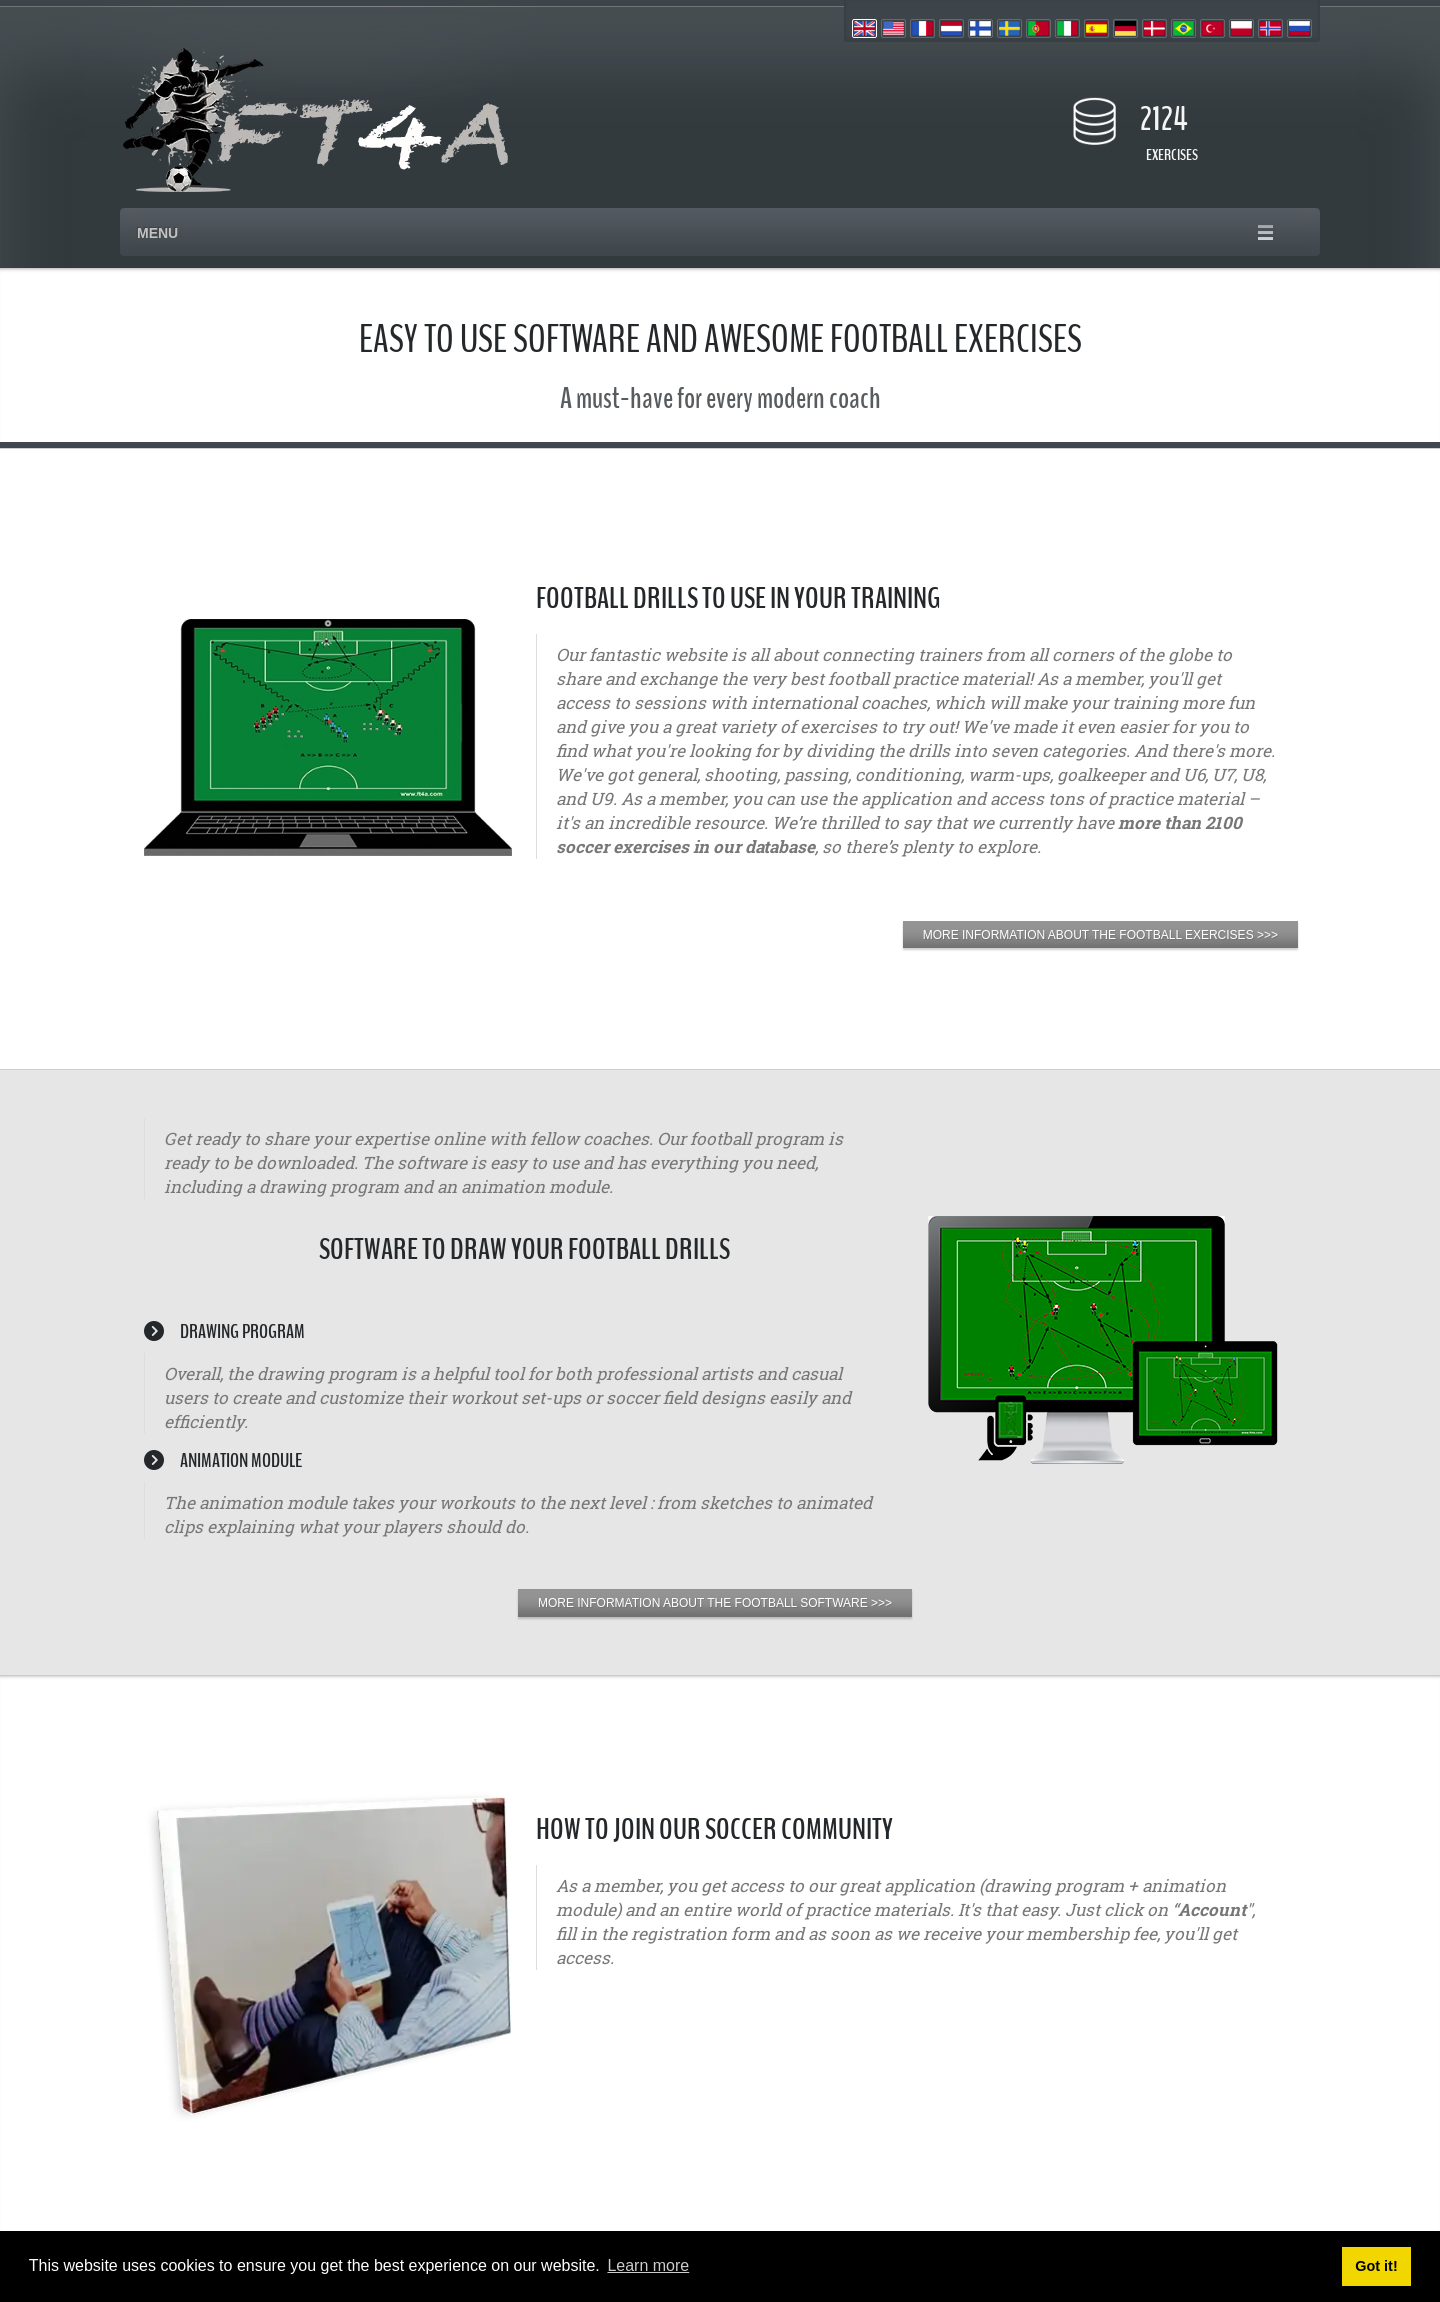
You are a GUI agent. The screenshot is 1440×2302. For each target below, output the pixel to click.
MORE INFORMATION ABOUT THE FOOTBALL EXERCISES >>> (1100, 935)
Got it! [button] (1376, 2266)
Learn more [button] (648, 2265)
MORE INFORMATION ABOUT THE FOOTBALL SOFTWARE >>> (715, 1603)
